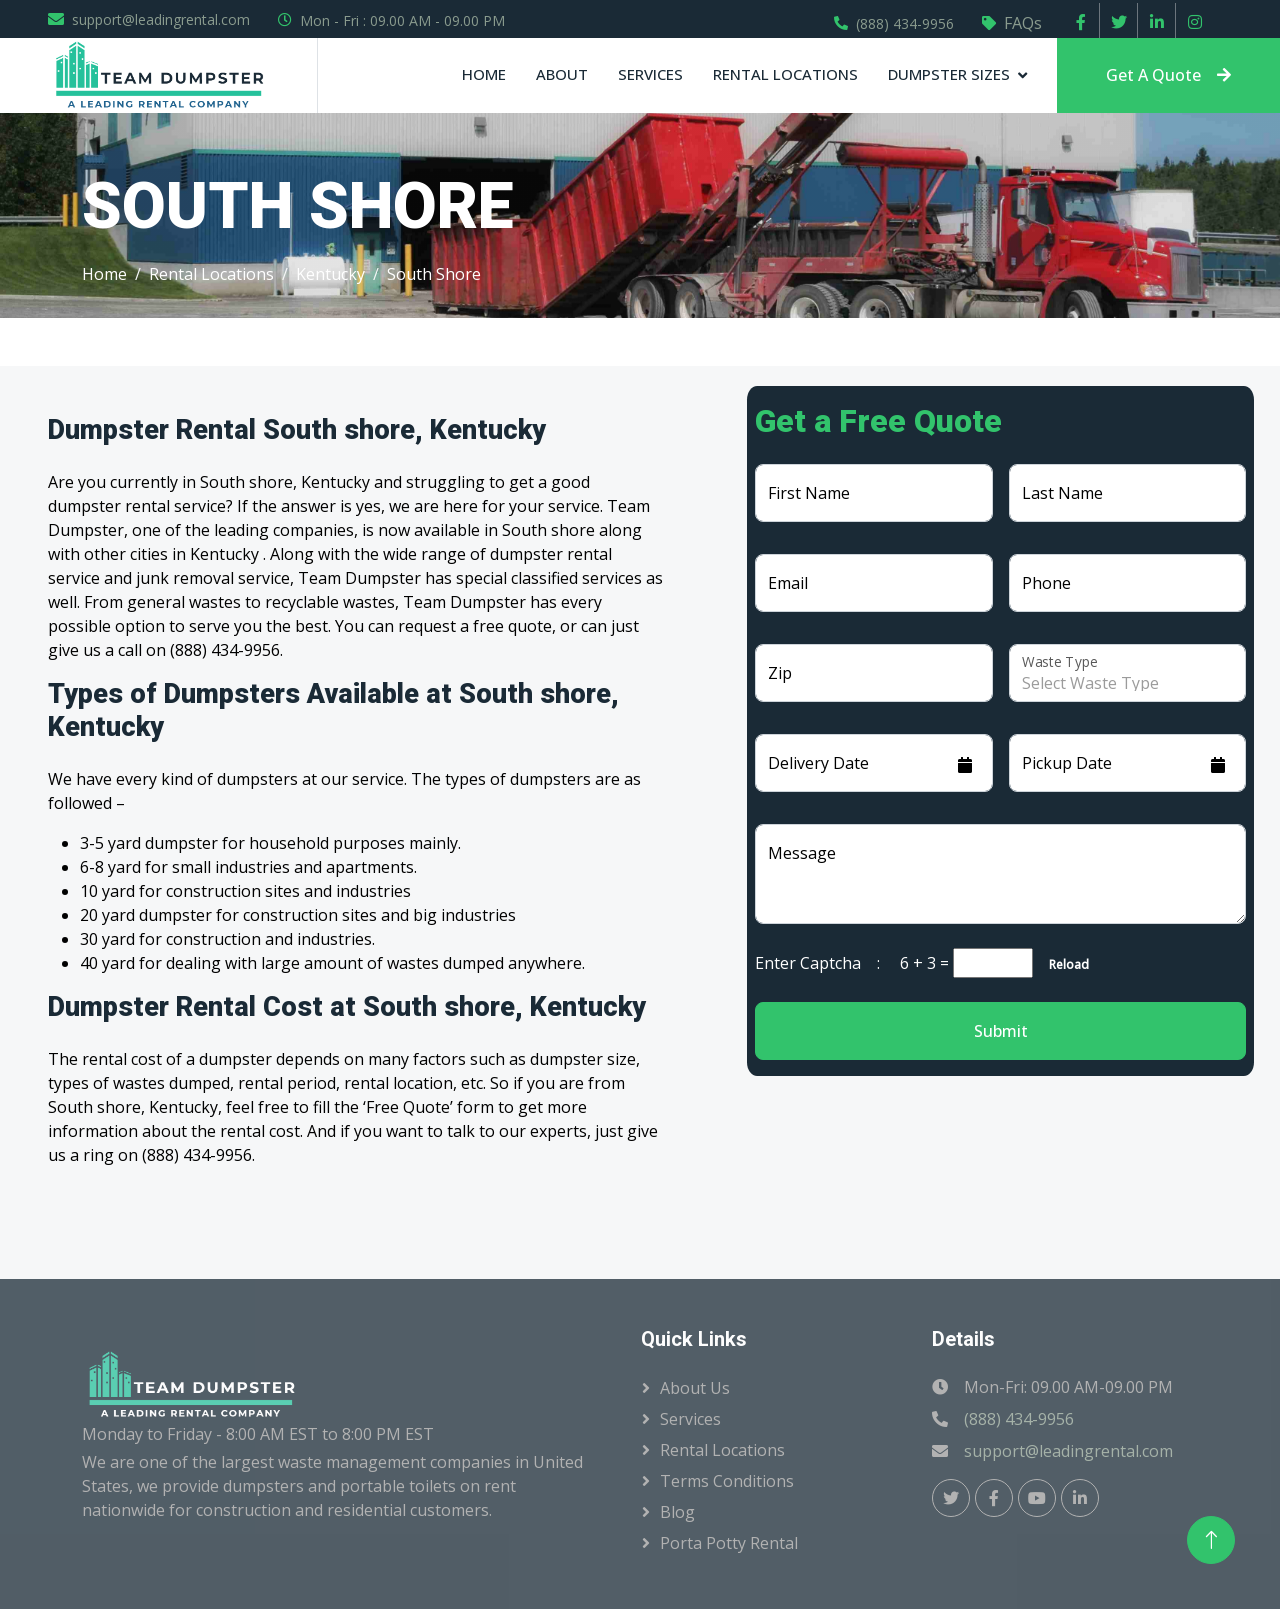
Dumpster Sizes (949, 74)
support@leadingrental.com (161, 19)
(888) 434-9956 (905, 23)
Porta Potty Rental (729, 1543)
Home (484, 74)
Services (650, 74)
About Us (695, 1388)
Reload (1063, 964)
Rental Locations (785, 74)
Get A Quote (1168, 75)
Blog (677, 1512)
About (562, 74)
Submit (1001, 1031)
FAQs (1023, 23)
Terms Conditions (727, 1481)
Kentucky (330, 274)
